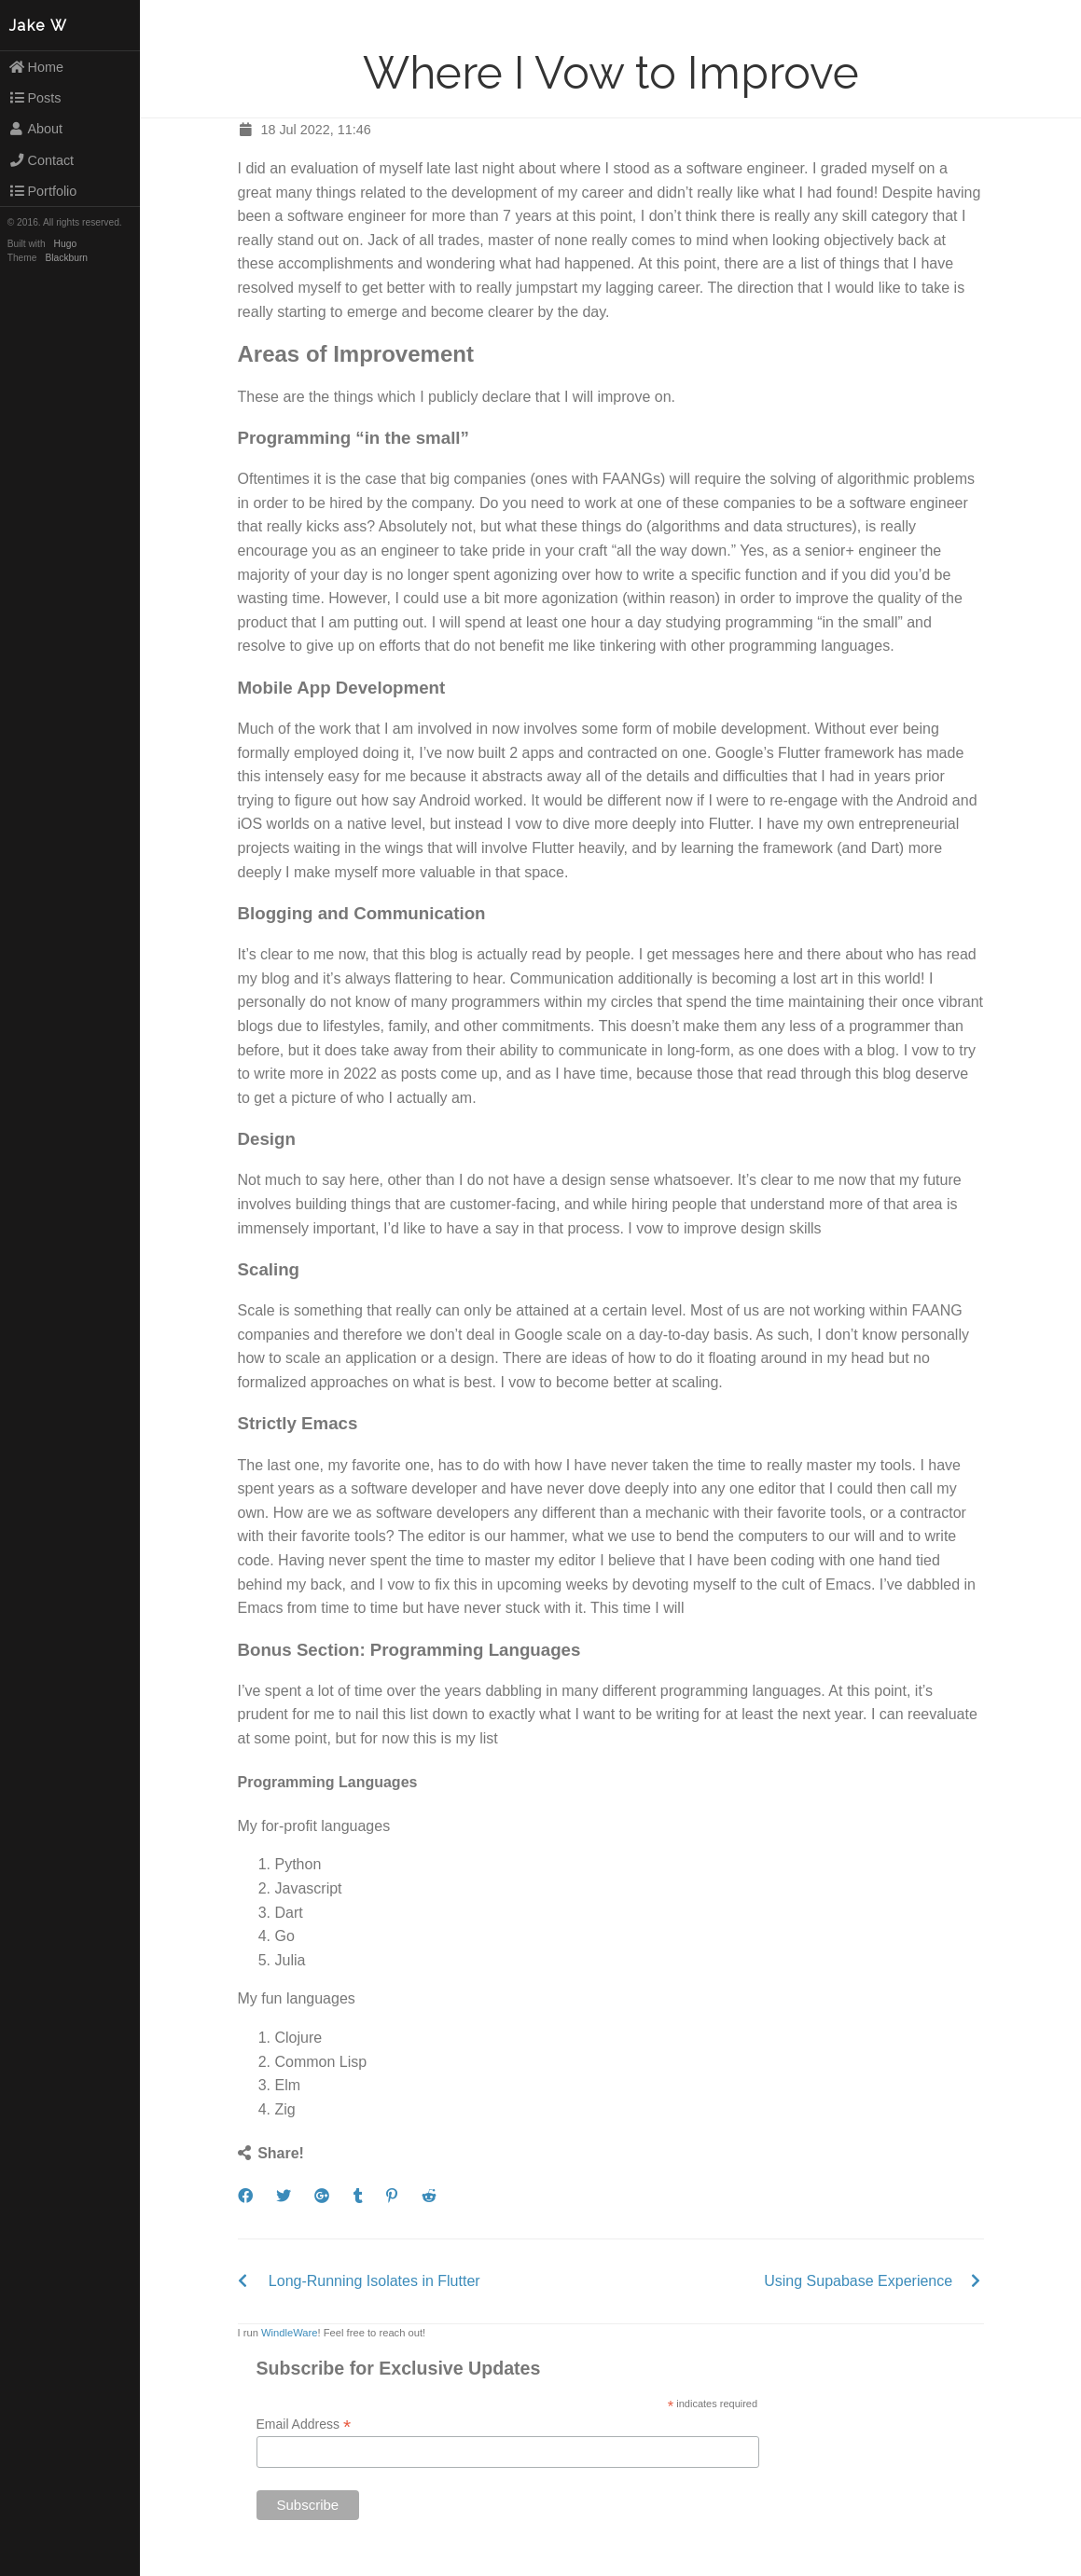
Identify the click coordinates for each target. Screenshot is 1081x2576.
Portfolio (42, 191)
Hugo (65, 244)
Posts (35, 97)
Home (35, 67)
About (35, 128)
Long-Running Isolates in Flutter (374, 2281)
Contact (41, 160)
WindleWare (289, 2332)
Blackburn (67, 258)
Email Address (304, 2424)
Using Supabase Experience (858, 2281)
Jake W (38, 25)
